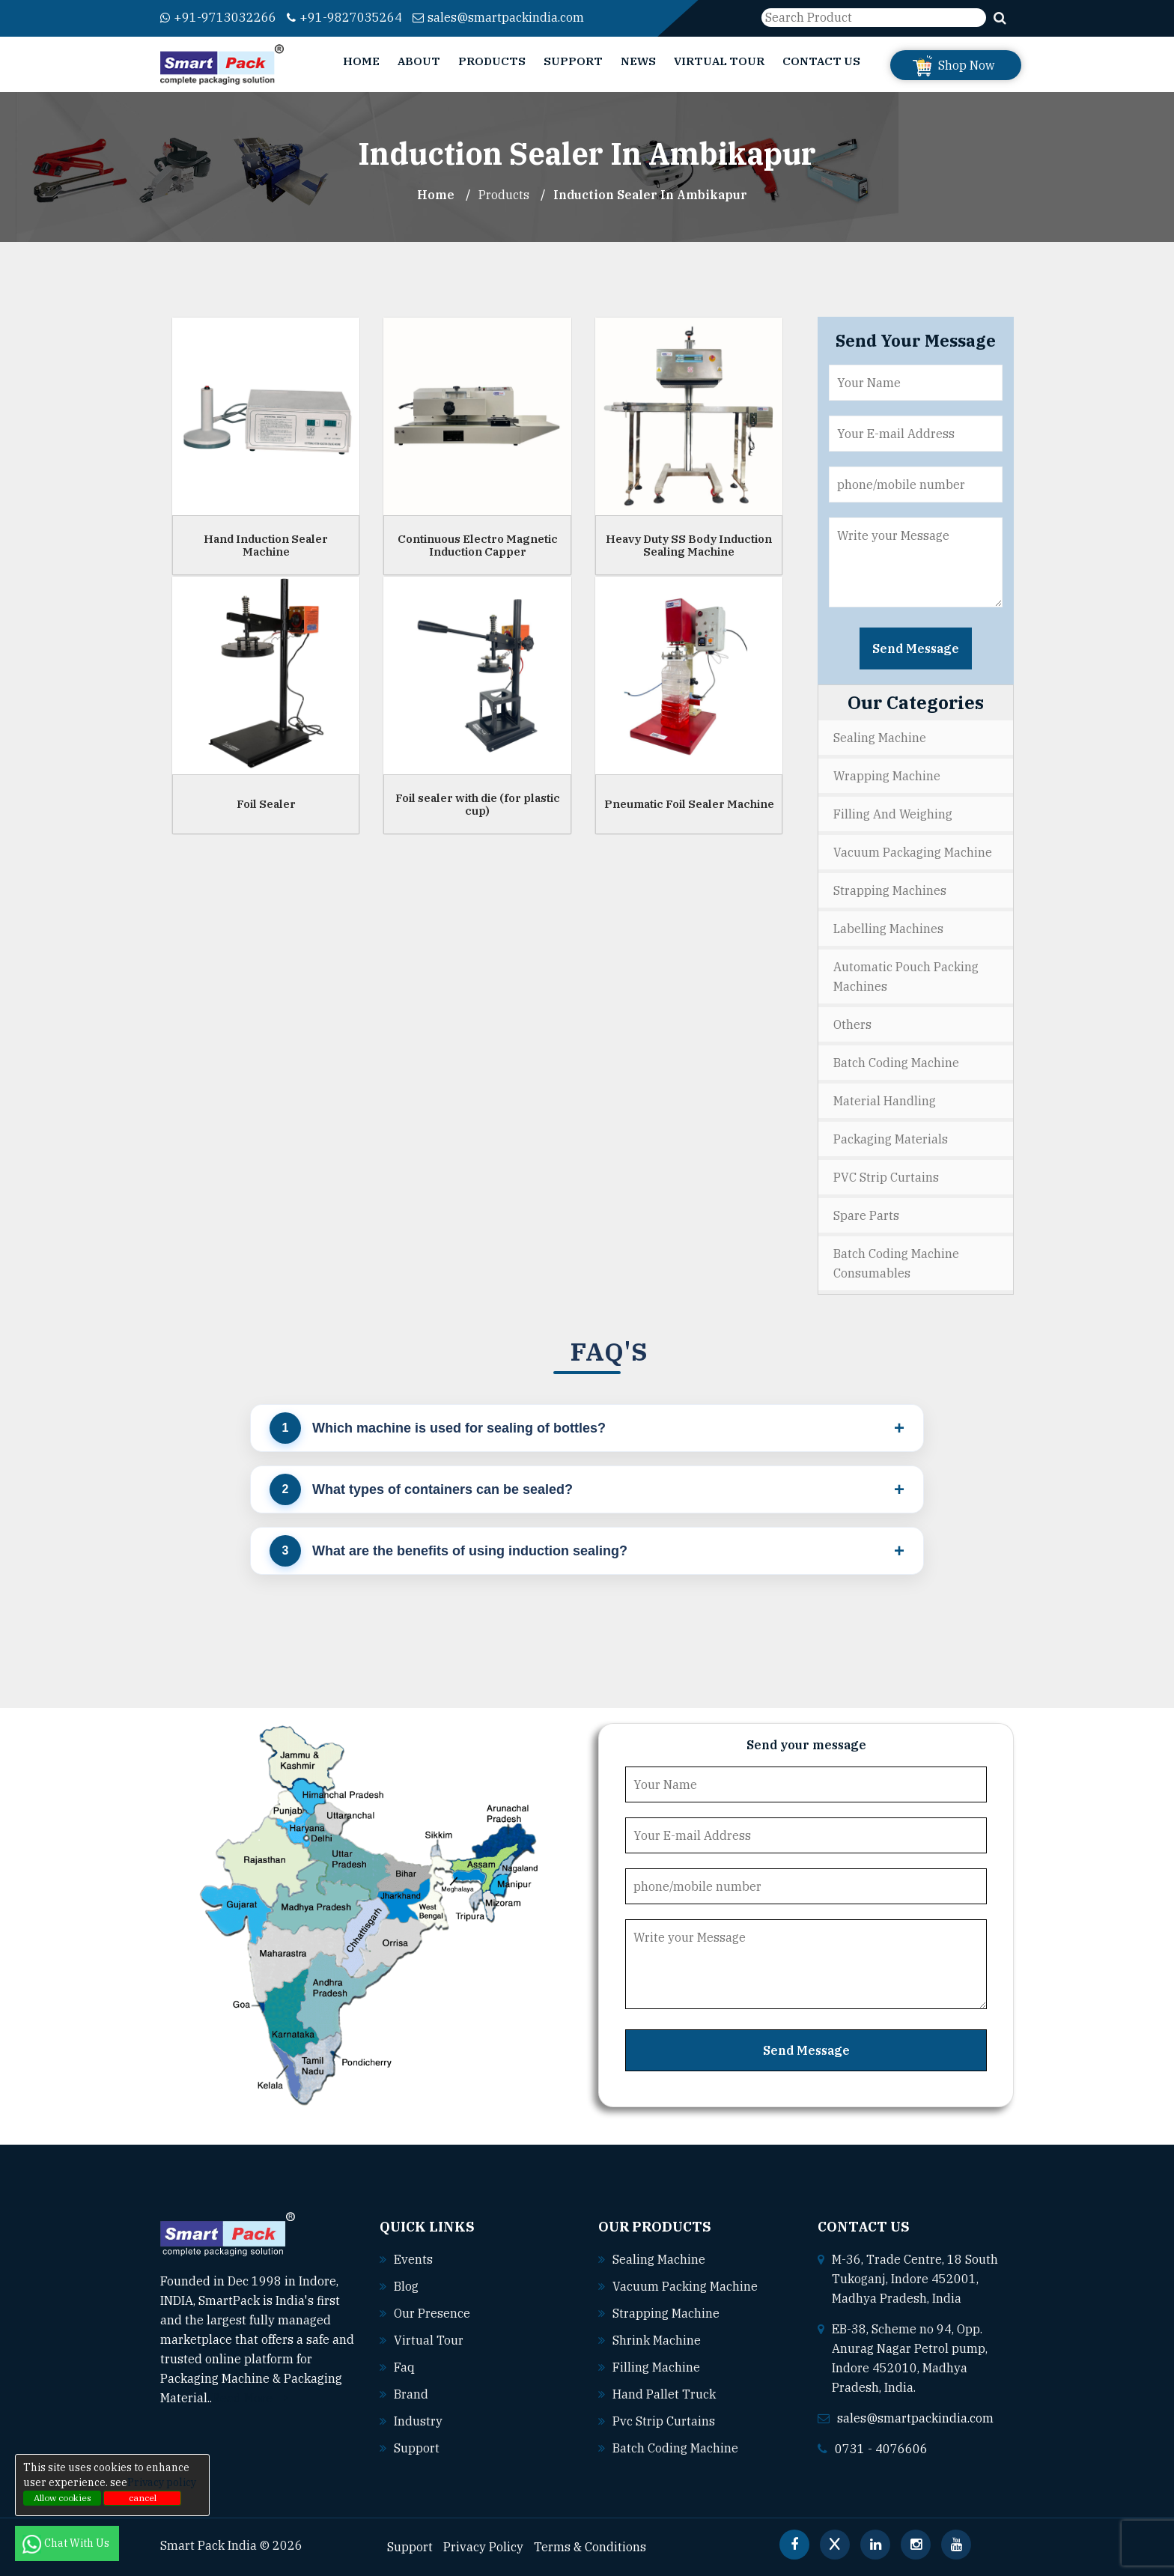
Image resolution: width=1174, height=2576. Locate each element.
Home (361, 61)
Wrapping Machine (886, 775)
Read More (250, 2397)
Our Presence (432, 2313)
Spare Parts (866, 1215)
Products (492, 61)
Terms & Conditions (590, 2546)
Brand (411, 2394)
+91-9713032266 (218, 17)
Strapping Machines (889, 890)
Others (852, 1024)
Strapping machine (666, 2313)
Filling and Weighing (892, 813)
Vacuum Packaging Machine (912, 852)
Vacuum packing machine (685, 2286)
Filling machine (656, 2367)
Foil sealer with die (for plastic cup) (477, 804)
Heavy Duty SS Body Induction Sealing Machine (689, 545)
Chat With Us (67, 2543)
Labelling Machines (888, 928)
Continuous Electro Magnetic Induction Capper (478, 545)
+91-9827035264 (344, 17)
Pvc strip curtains (663, 2421)
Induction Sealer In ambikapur (650, 194)
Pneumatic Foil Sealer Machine (689, 804)
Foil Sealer (266, 804)
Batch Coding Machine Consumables (896, 1263)
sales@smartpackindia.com (498, 17)
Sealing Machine (879, 737)
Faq (404, 2367)
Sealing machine (658, 2259)
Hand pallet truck (664, 2394)
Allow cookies (62, 2497)
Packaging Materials (890, 1138)
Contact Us (821, 61)
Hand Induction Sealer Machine (266, 545)
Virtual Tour (719, 61)
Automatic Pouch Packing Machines (906, 976)
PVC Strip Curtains (886, 1177)
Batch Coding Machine (896, 1062)
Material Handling (884, 1100)
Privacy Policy (483, 2546)
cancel (142, 2497)
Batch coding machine (675, 2447)
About (419, 61)
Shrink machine (656, 2340)
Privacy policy (161, 2482)
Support (573, 61)
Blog (406, 2286)
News (638, 61)
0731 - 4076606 (881, 2448)
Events (413, 2259)
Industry (418, 2421)
